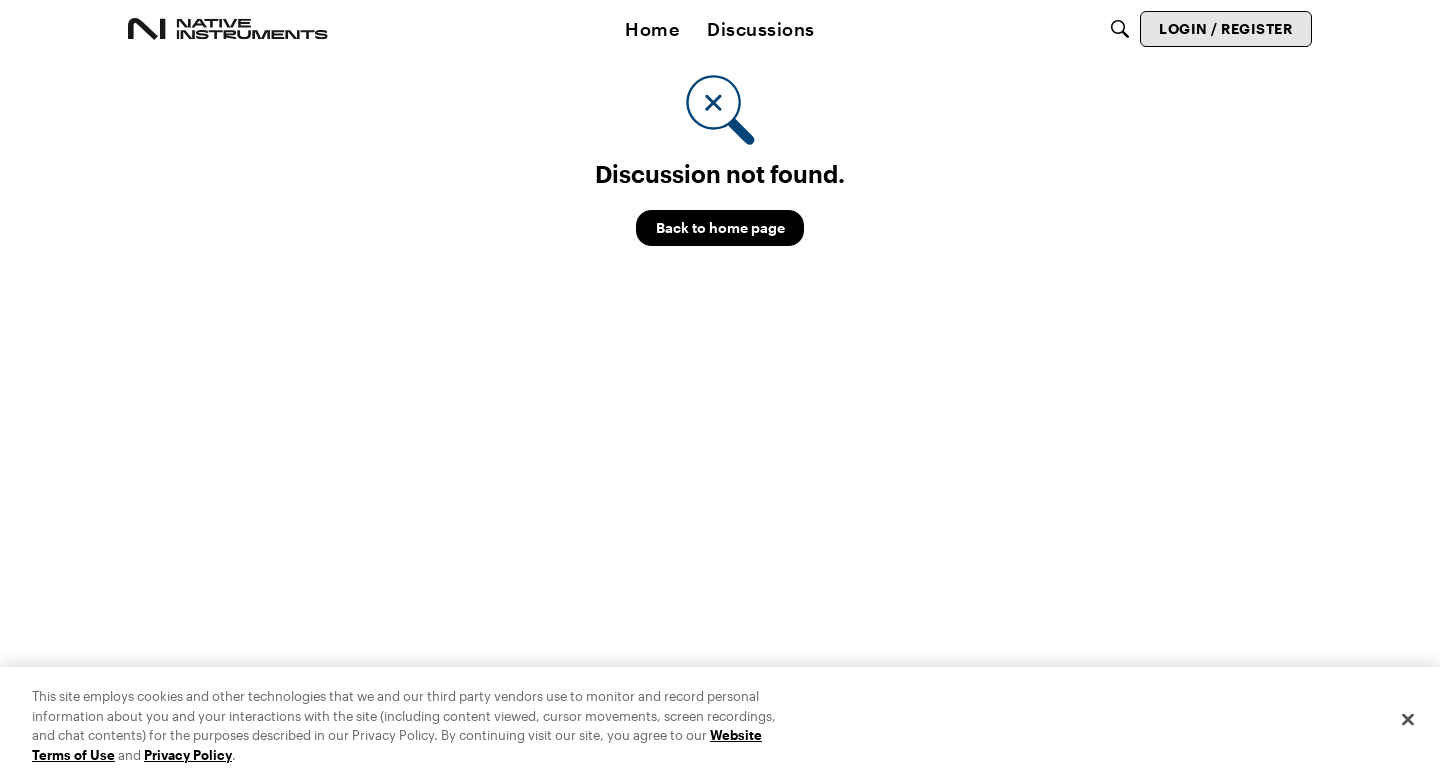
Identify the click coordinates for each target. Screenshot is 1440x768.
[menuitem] (652, 29)
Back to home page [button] (720, 227)
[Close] (1408, 724)
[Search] (1120, 29)
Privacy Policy (188, 759)
